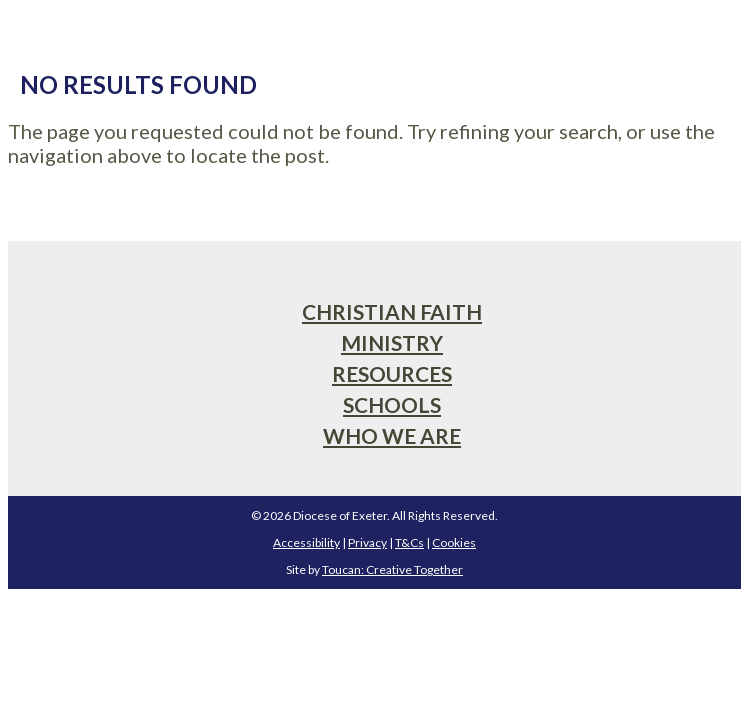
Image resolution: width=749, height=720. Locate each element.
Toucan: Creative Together (392, 569)
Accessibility (306, 542)
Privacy (367, 542)
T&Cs (409, 542)
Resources (392, 373)
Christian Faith (392, 311)
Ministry (392, 342)
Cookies (454, 542)
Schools (392, 404)
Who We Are (392, 435)
